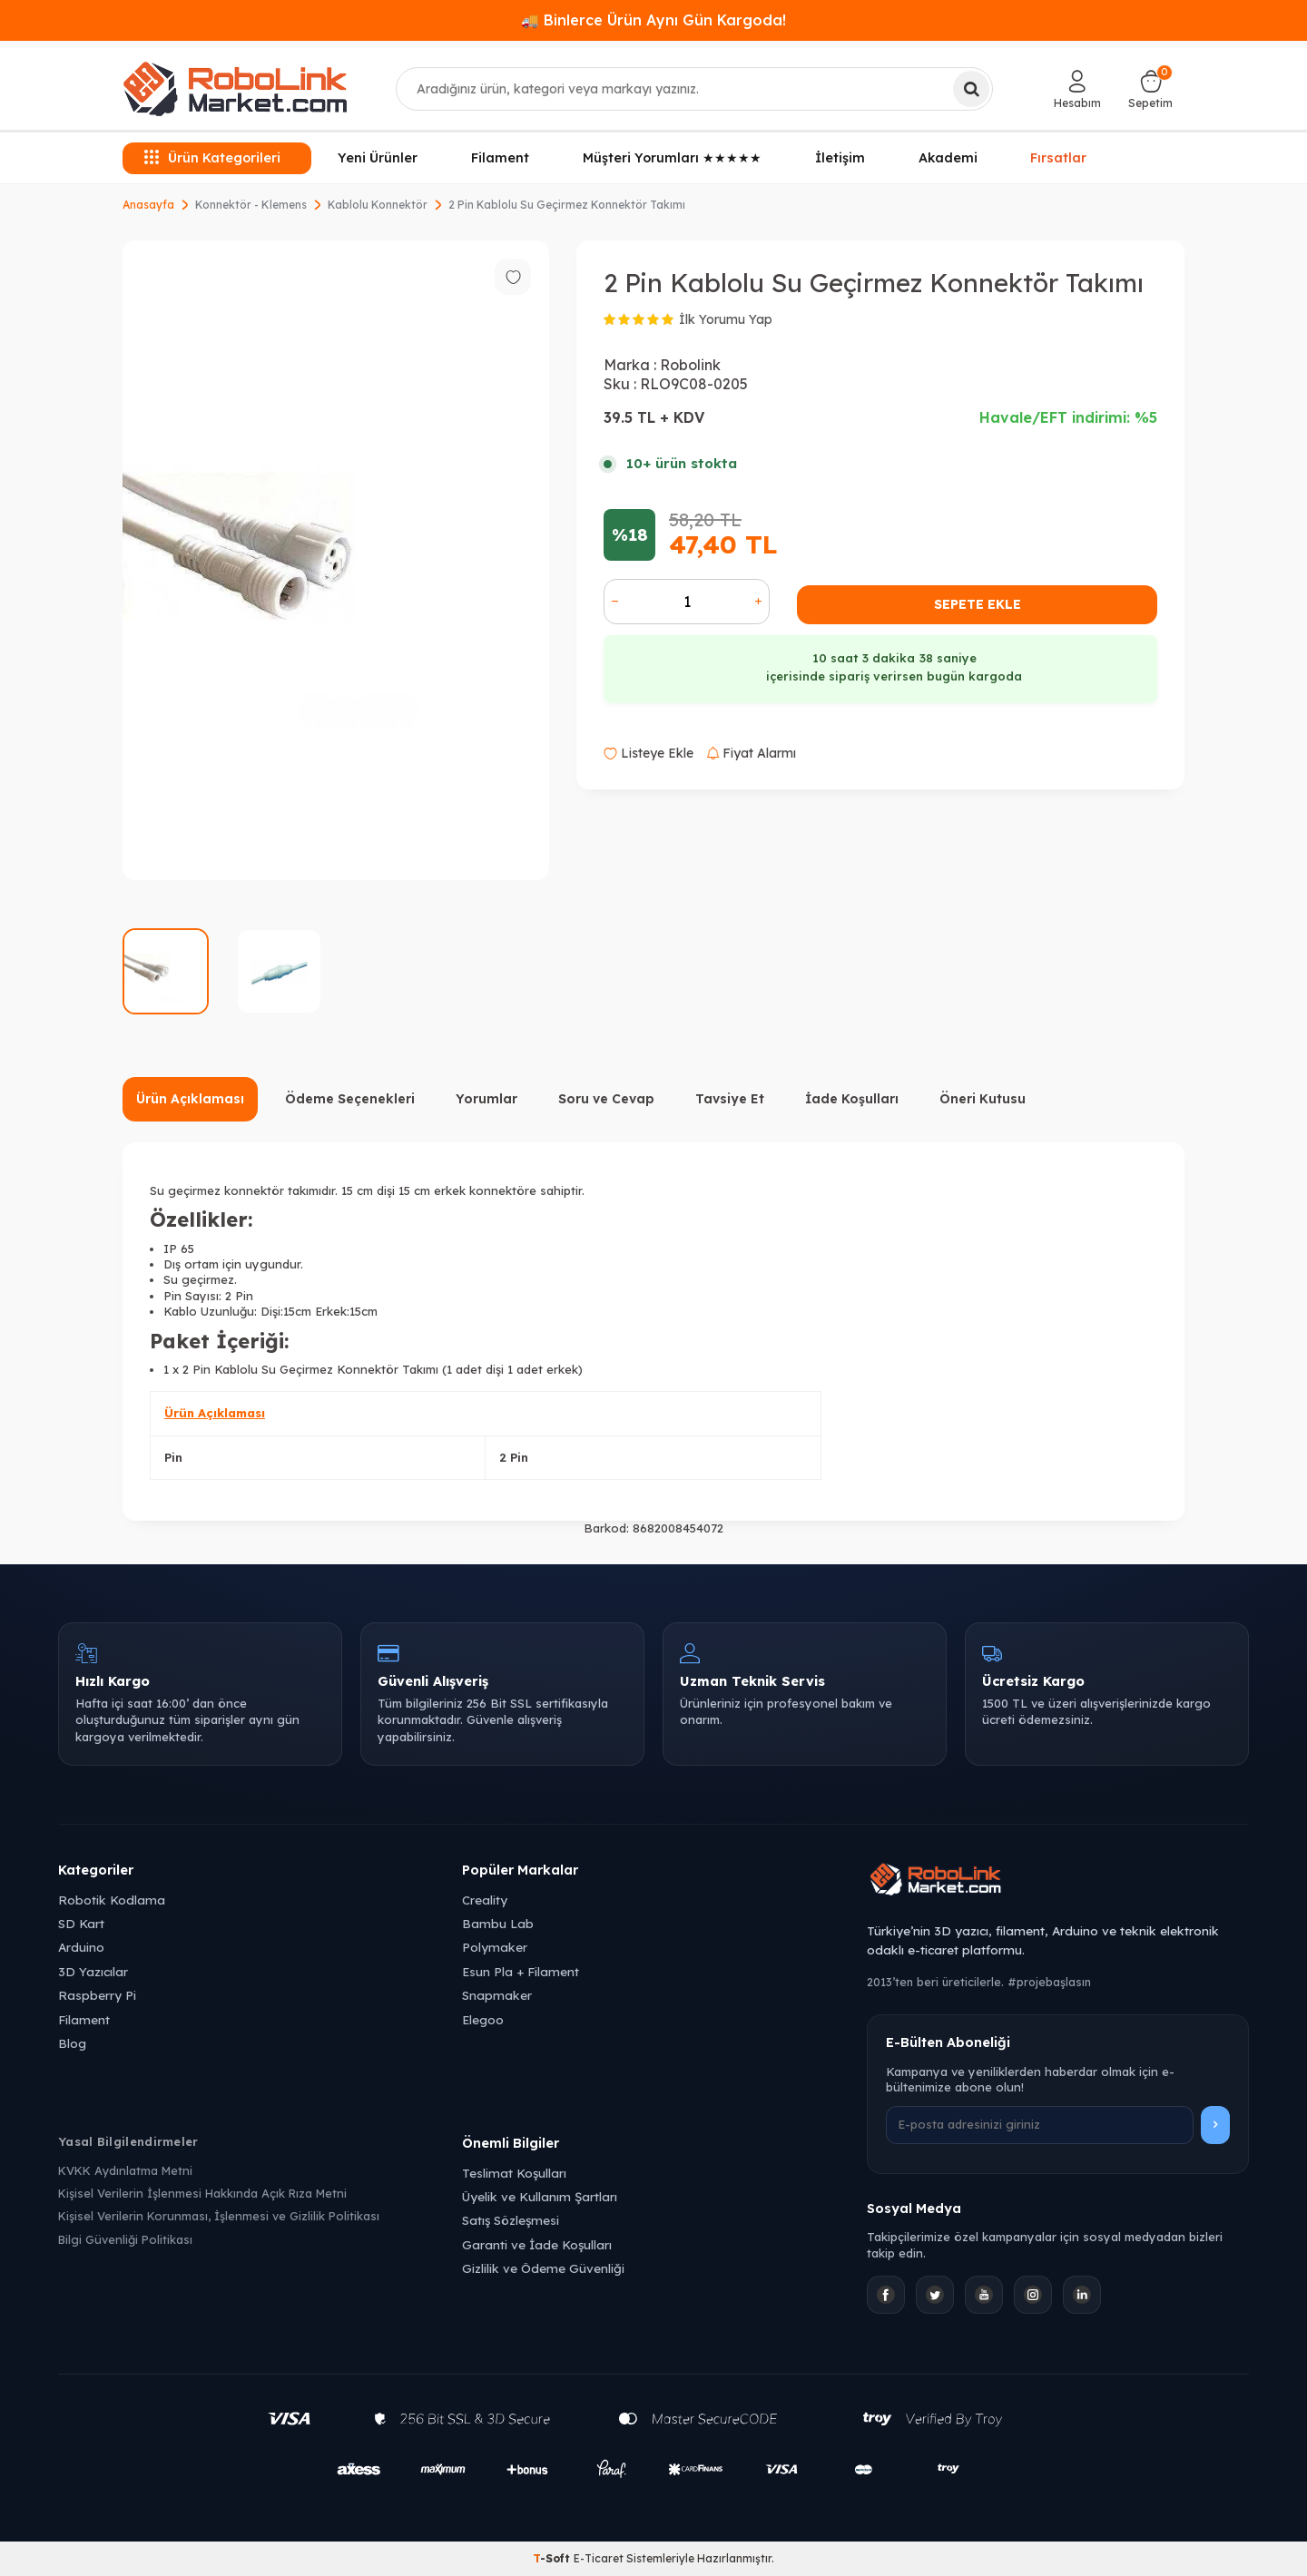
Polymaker (494, 1946)
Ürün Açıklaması (190, 1099)
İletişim (840, 158)
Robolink (690, 365)
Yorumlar (486, 1099)
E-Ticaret (599, 2558)
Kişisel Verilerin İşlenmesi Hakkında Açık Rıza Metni (202, 2193)
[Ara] (971, 89)
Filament (500, 158)
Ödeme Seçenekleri (350, 1099)
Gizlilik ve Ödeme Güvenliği (543, 2268)
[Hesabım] (1077, 89)
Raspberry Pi (97, 1995)
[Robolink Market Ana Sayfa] (1058, 1882)
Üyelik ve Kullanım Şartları (539, 2196)
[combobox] (695, 89)
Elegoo (483, 2019)
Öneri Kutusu (982, 1099)
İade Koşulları (852, 1099)
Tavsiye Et (729, 1099)
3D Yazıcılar (93, 1971)
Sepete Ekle (977, 604)
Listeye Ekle (648, 753)
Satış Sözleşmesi (510, 2220)
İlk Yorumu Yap (725, 319)
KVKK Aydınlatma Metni (125, 2170)
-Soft (553, 2558)
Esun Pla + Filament (520, 1971)
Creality (484, 1899)
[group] (336, 560)
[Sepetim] (1150, 89)
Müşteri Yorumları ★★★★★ (672, 158)
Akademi (948, 158)
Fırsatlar (1058, 156)
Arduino (81, 1946)
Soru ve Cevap (606, 1099)
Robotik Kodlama (111, 1899)
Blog (72, 2043)
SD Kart (81, 1923)
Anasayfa (148, 204)
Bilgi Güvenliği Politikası (125, 2239)
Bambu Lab (498, 1923)
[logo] (235, 89)
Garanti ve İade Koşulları (537, 2244)
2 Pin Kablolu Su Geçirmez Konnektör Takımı (566, 204)
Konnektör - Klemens (251, 204)
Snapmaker (497, 1995)
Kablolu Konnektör (377, 204)
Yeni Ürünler (378, 158)
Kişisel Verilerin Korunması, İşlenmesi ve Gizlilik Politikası (218, 2216)
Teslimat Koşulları (514, 2172)
